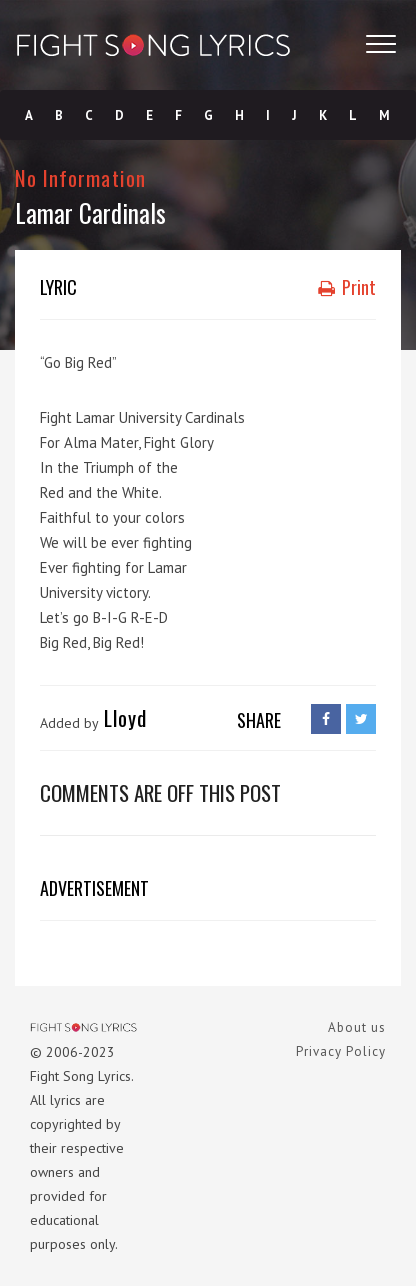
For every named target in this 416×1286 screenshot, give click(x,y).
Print (347, 287)
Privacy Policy (341, 1051)
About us (357, 1027)
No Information (80, 177)
